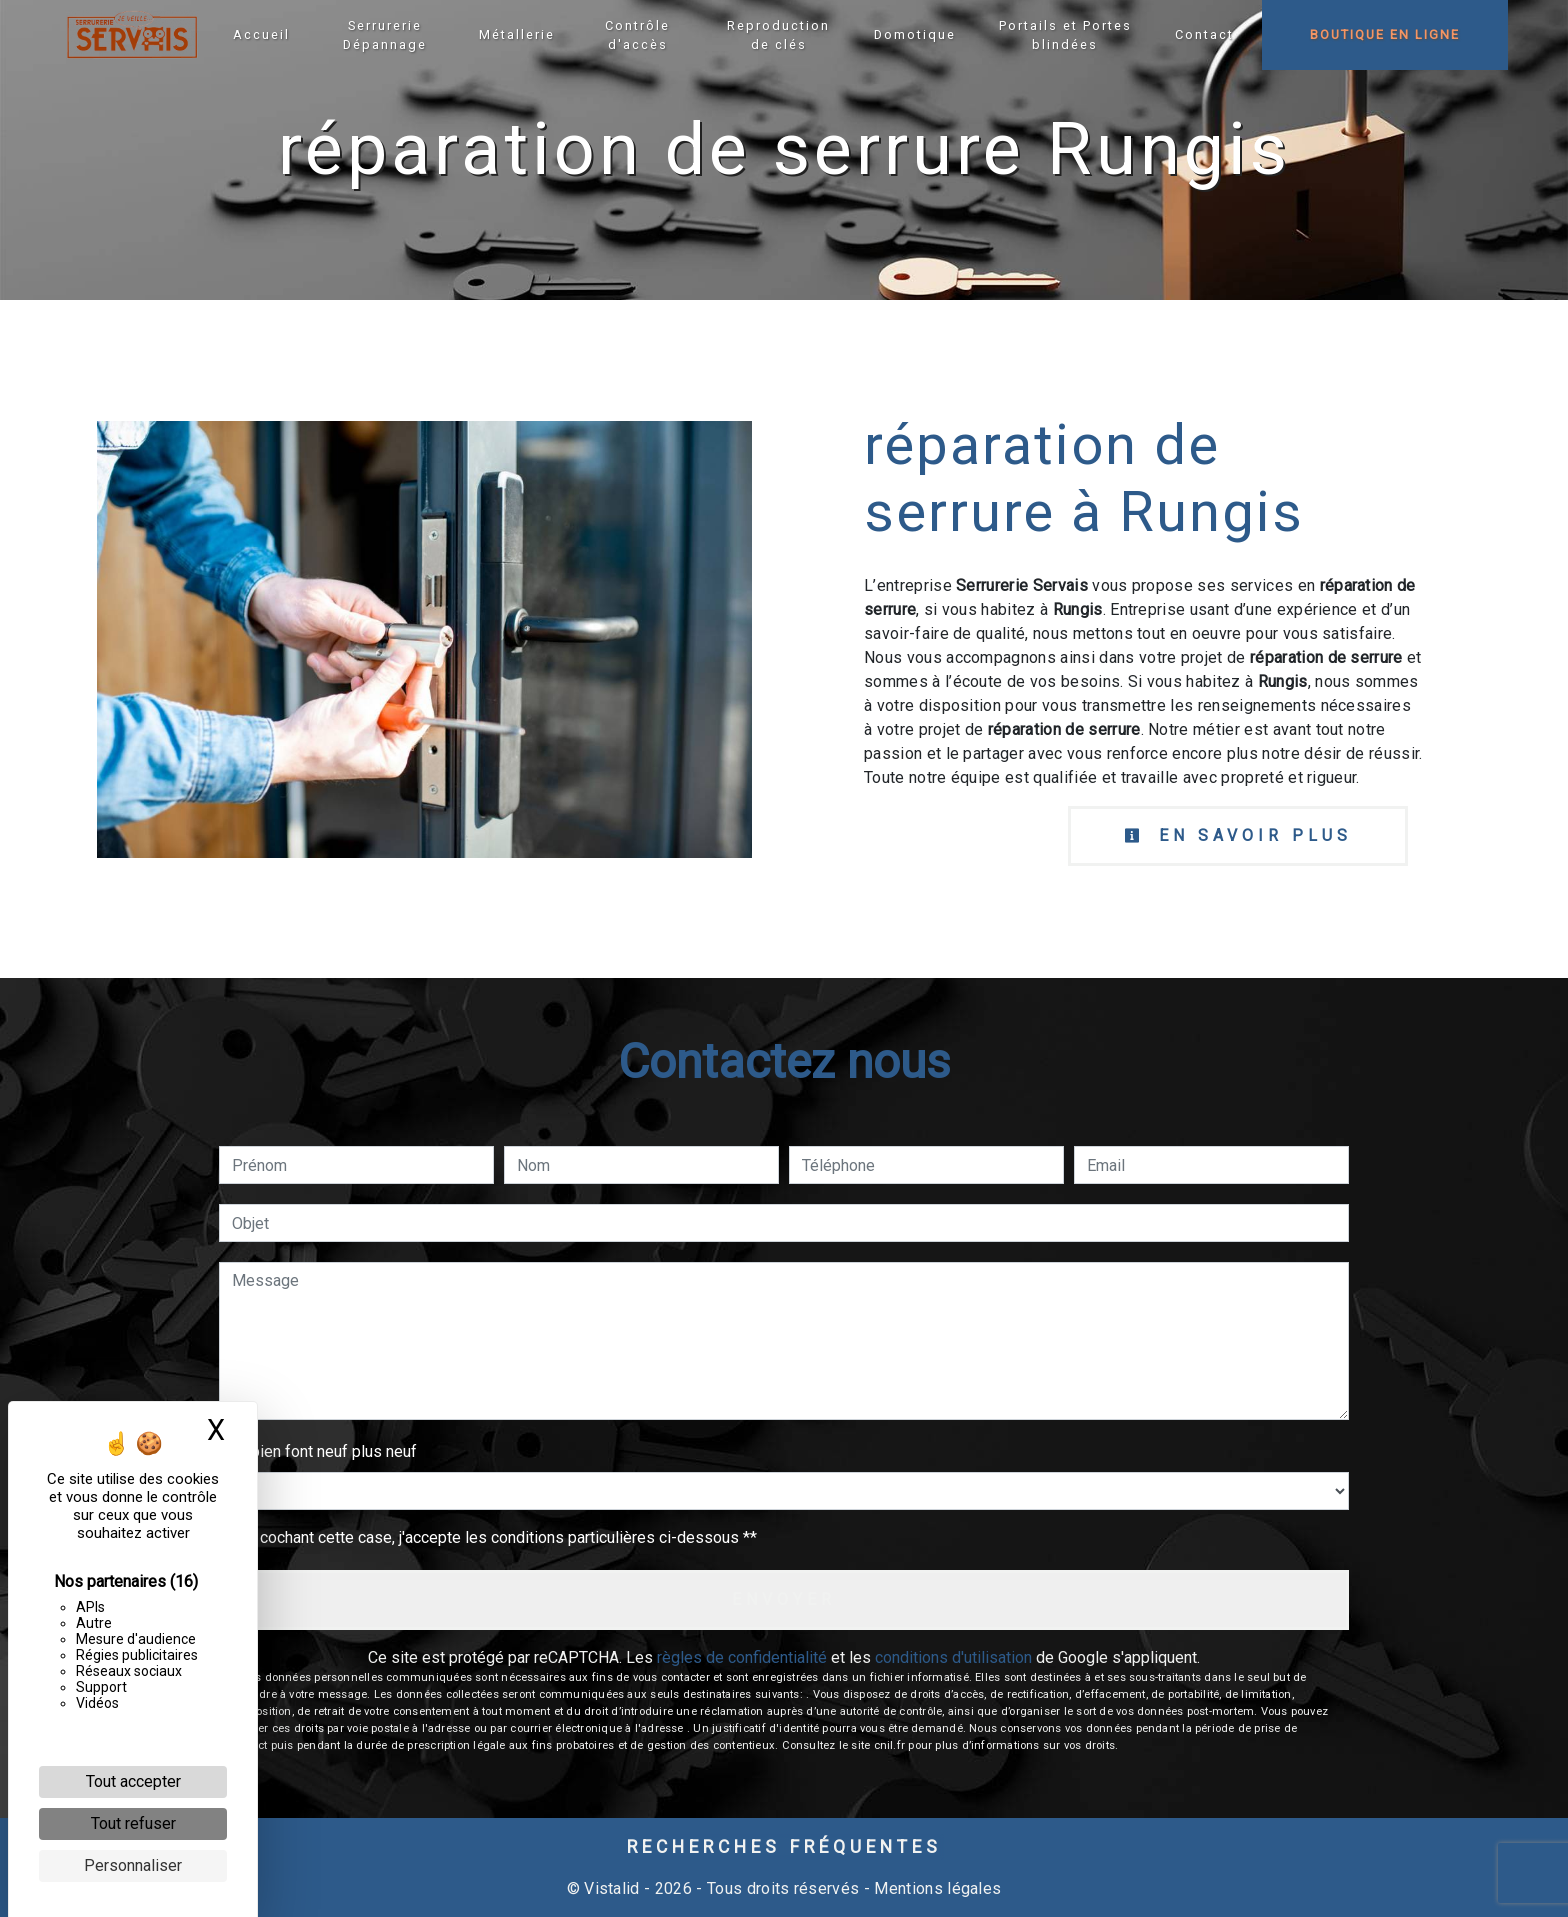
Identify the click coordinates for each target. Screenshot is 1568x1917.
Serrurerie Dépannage (385, 35)
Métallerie (517, 34)
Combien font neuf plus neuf (318, 1451)
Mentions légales (935, 1888)
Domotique (915, 34)
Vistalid (612, 1888)
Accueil (261, 34)
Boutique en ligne (1385, 34)
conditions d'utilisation (953, 1657)
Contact (1204, 34)
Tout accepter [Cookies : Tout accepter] (133, 1781)
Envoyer (784, 1599)
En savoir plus (1238, 835)
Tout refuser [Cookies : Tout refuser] (133, 1823)
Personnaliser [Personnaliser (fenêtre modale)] (133, 1865)
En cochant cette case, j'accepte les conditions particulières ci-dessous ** (498, 1537)
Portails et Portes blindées (1065, 35)
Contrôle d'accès (637, 35)
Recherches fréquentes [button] (784, 1847)
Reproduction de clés (778, 35)
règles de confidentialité (742, 1657)
